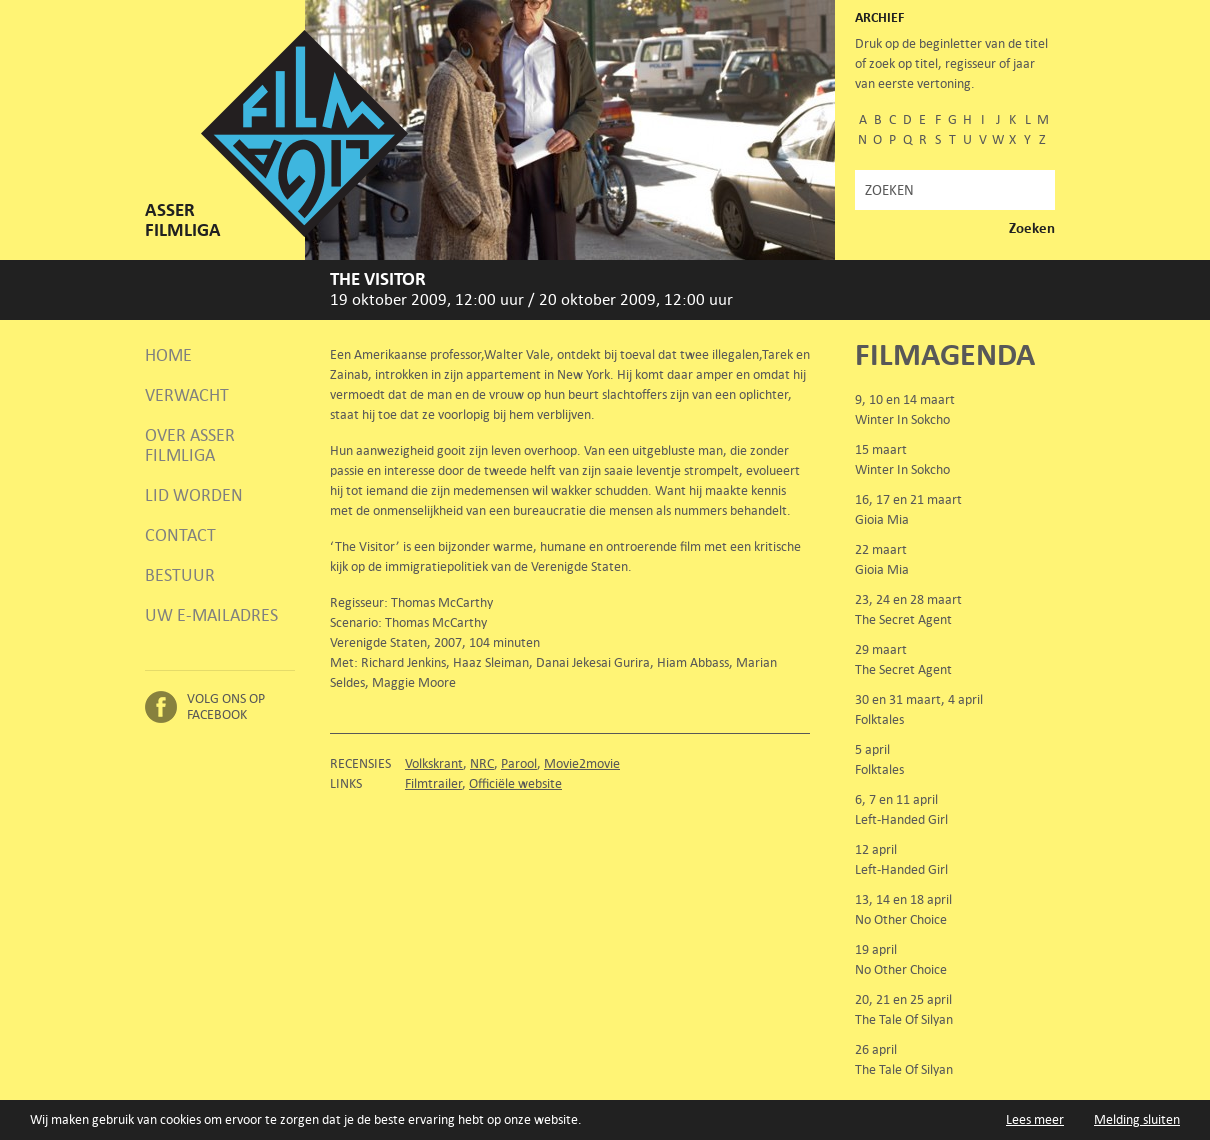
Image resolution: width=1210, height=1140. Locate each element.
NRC (482, 763)
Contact (180, 535)
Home (168, 355)
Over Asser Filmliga (190, 445)
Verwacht (187, 395)
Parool (519, 763)
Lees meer (1035, 1119)
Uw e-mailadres (211, 615)
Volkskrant (434, 763)
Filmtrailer (433, 783)
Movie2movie (582, 763)
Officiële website (515, 783)
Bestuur (180, 575)
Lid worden (194, 495)
